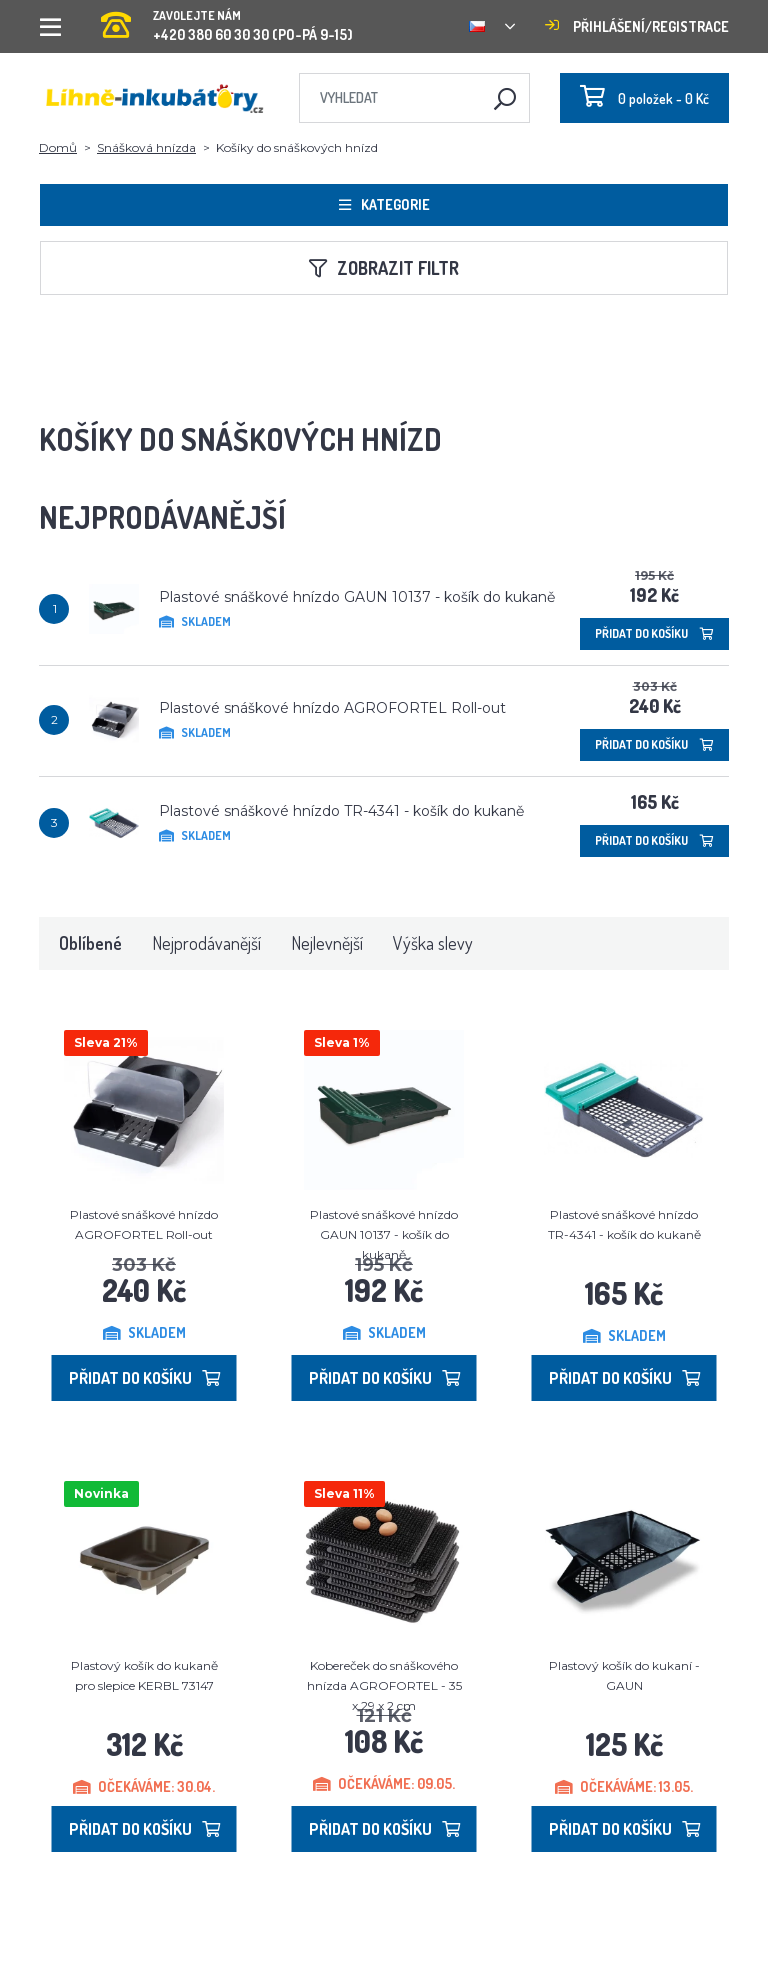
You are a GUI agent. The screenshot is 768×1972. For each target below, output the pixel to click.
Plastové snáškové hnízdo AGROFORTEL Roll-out (332, 708)
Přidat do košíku (654, 633)
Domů (58, 147)
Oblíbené (90, 943)
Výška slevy (433, 943)
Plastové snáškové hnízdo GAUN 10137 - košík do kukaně (357, 597)
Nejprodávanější (206, 943)
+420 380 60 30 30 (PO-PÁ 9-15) (227, 19)
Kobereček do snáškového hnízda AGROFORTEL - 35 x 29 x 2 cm (384, 1685)
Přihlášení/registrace (637, 26)
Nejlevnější (327, 943)
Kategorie (384, 204)
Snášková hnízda (146, 147)
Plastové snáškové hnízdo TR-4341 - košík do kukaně (341, 811)
